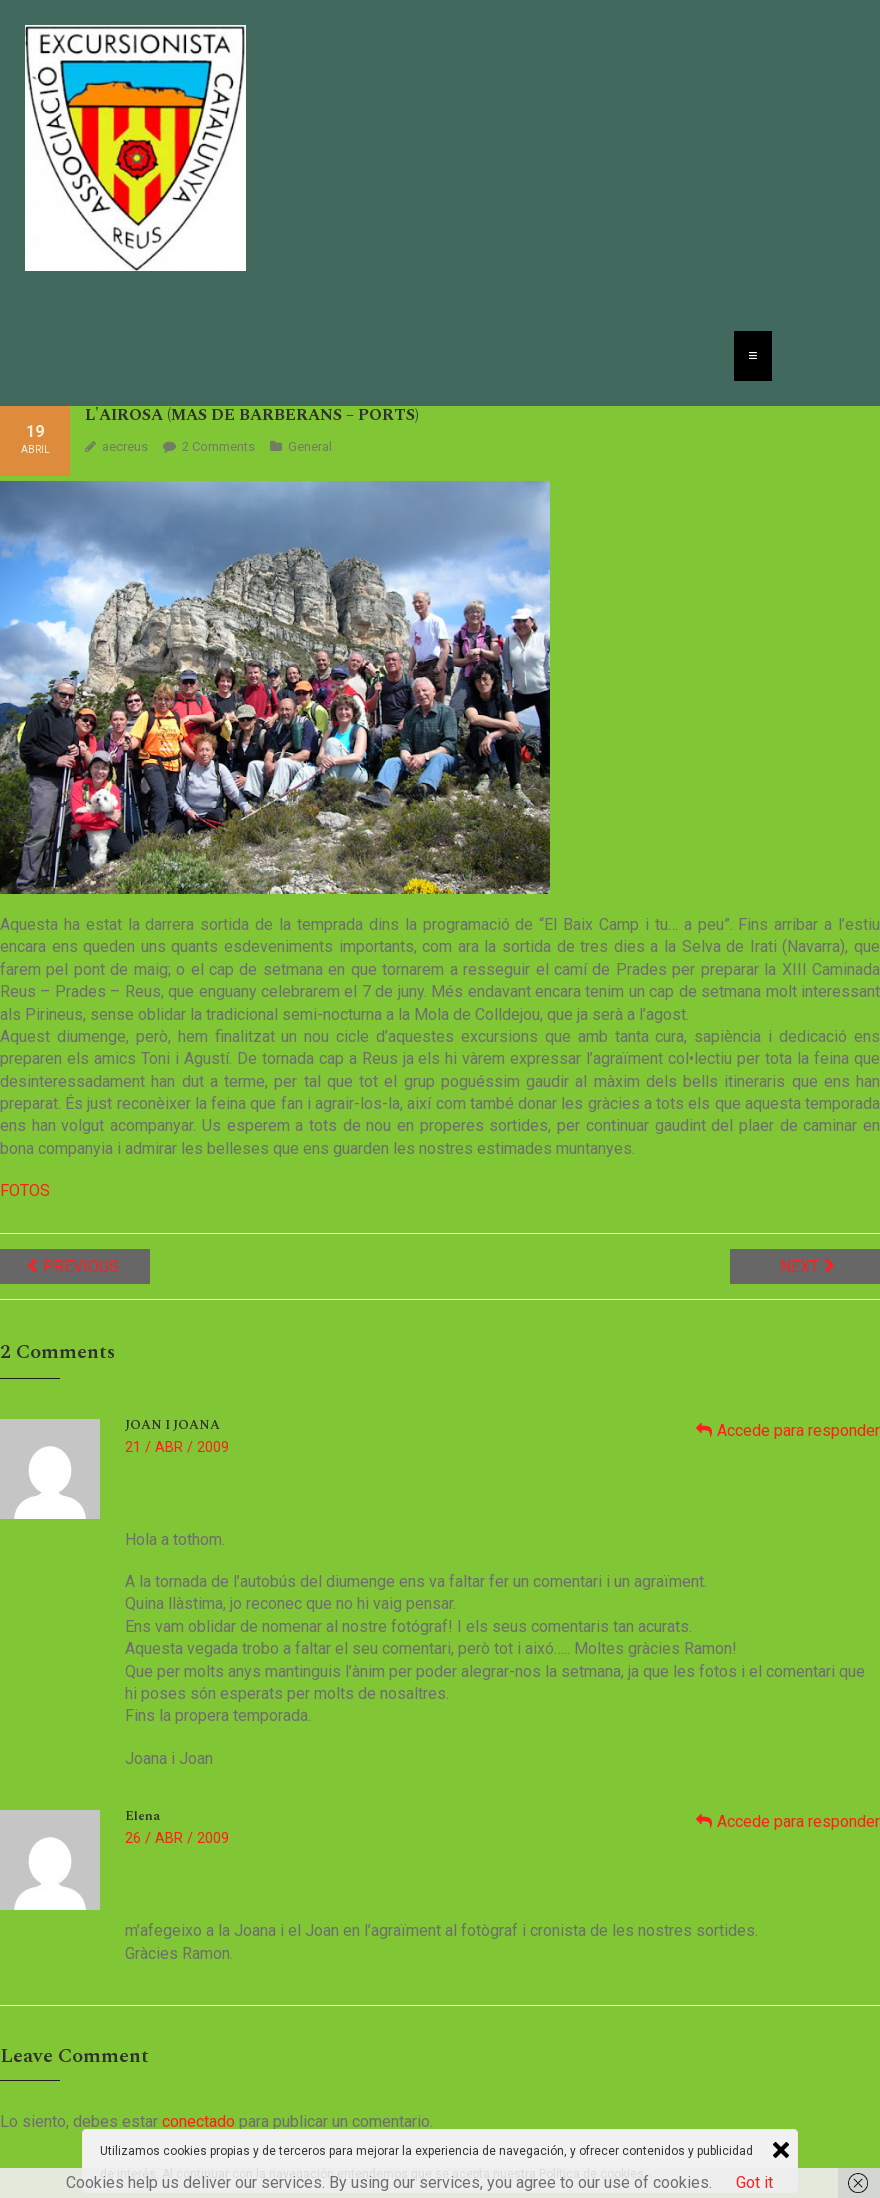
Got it (754, 2182)
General (310, 446)
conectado (198, 2121)
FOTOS (25, 1190)
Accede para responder (798, 1430)
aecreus (125, 446)
